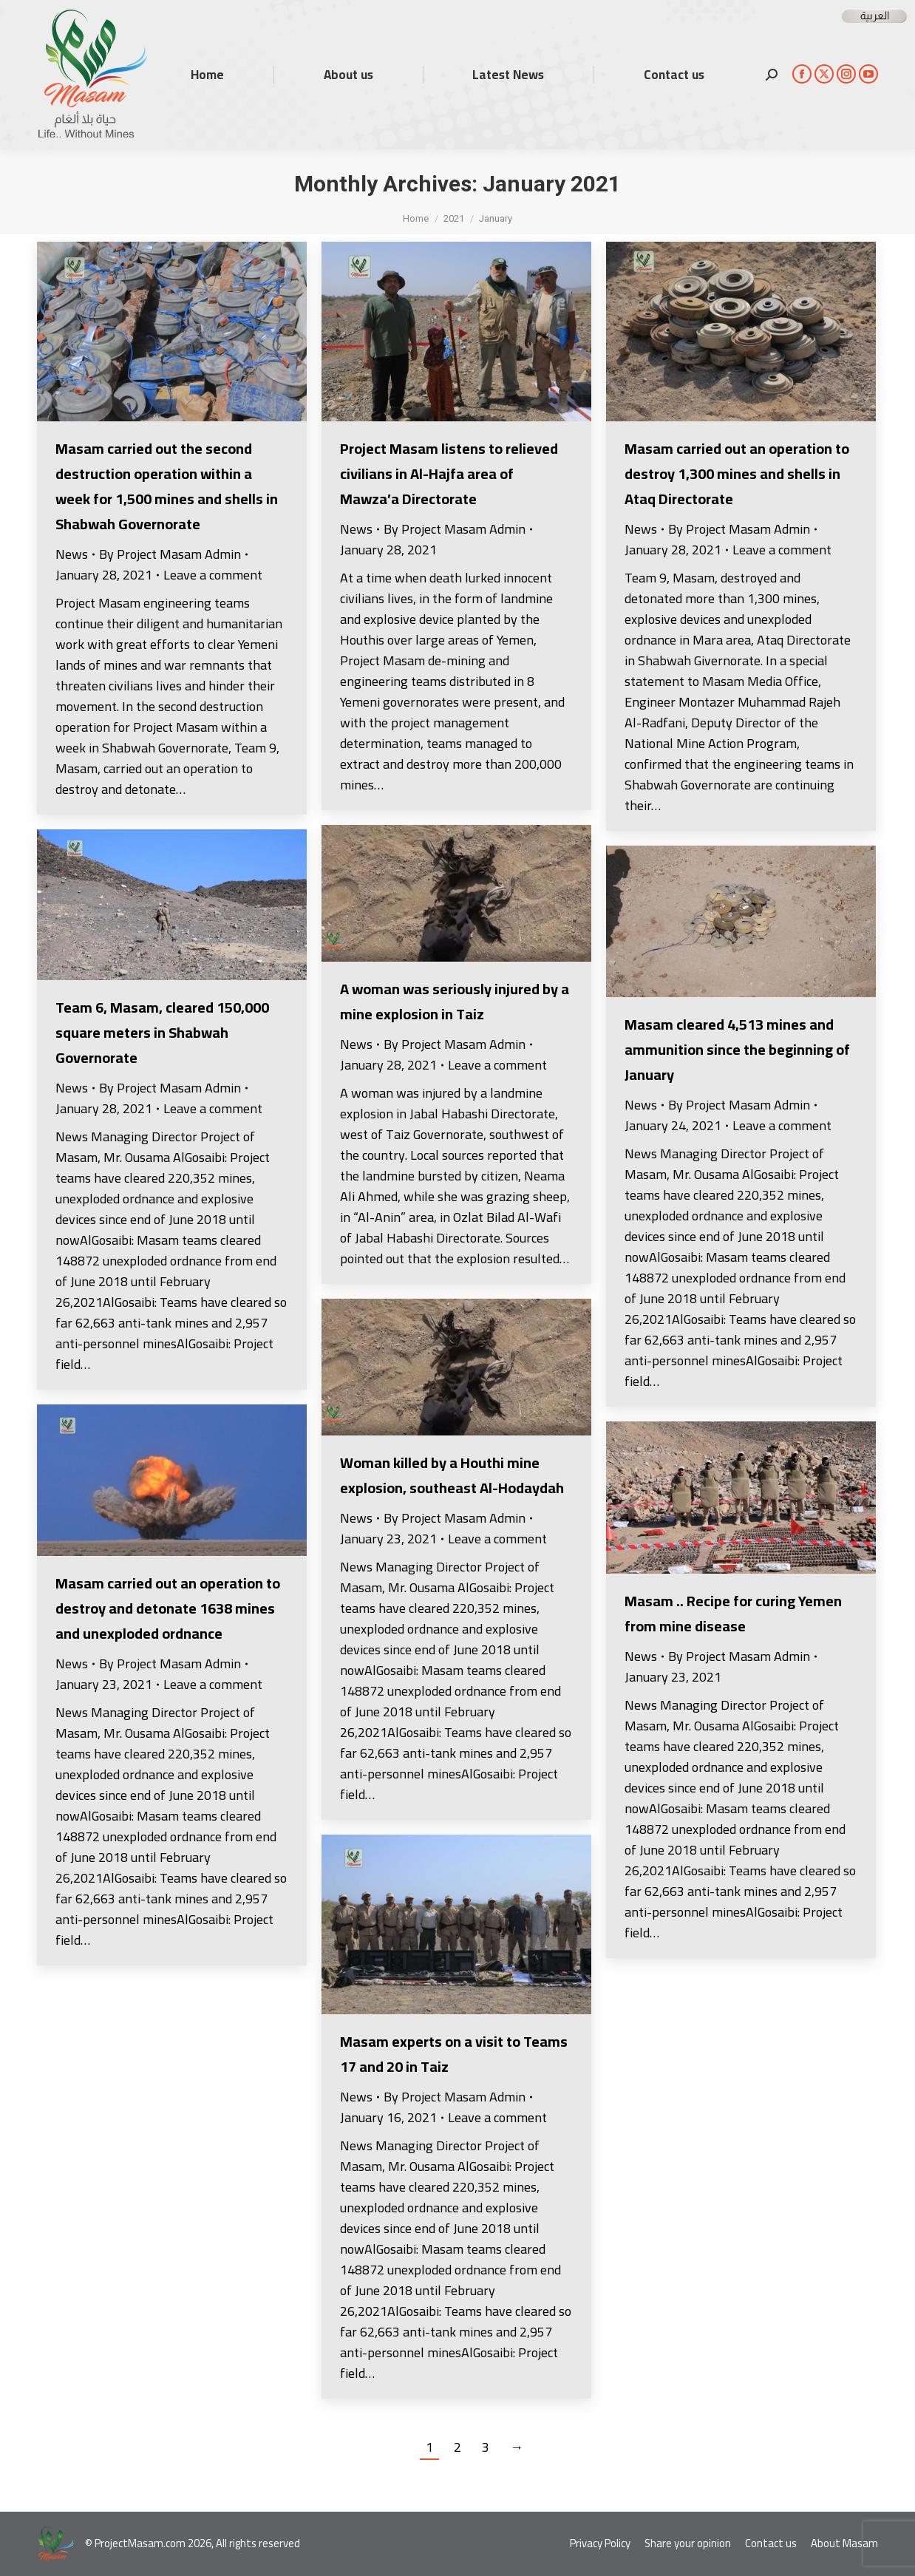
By (170, 554)
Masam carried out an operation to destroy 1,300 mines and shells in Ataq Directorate (737, 473)
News (71, 554)
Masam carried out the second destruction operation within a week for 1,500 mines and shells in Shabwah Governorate (166, 486)
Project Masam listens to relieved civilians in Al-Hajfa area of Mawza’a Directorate (449, 473)
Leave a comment (212, 575)
